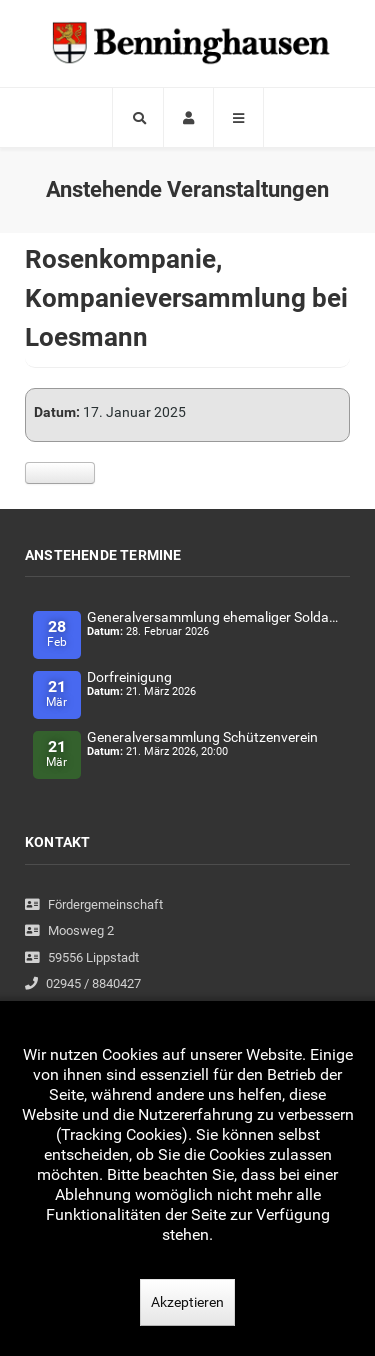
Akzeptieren (187, 1302)
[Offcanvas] (238, 117)
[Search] (138, 117)
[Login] (188, 117)
